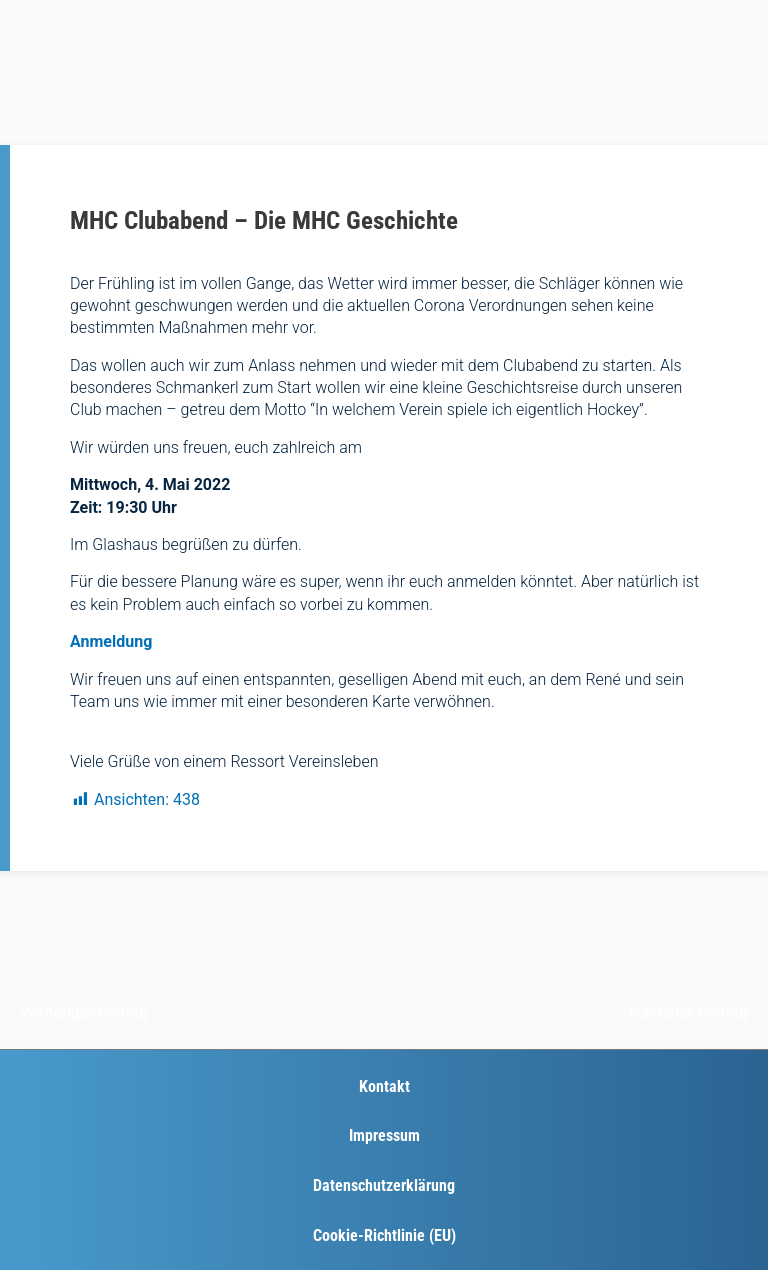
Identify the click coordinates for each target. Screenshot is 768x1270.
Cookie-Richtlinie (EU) (384, 1235)
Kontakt (384, 1086)
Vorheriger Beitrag (74, 1012)
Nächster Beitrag (698, 1012)
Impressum (384, 1135)
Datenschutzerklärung (384, 1185)
